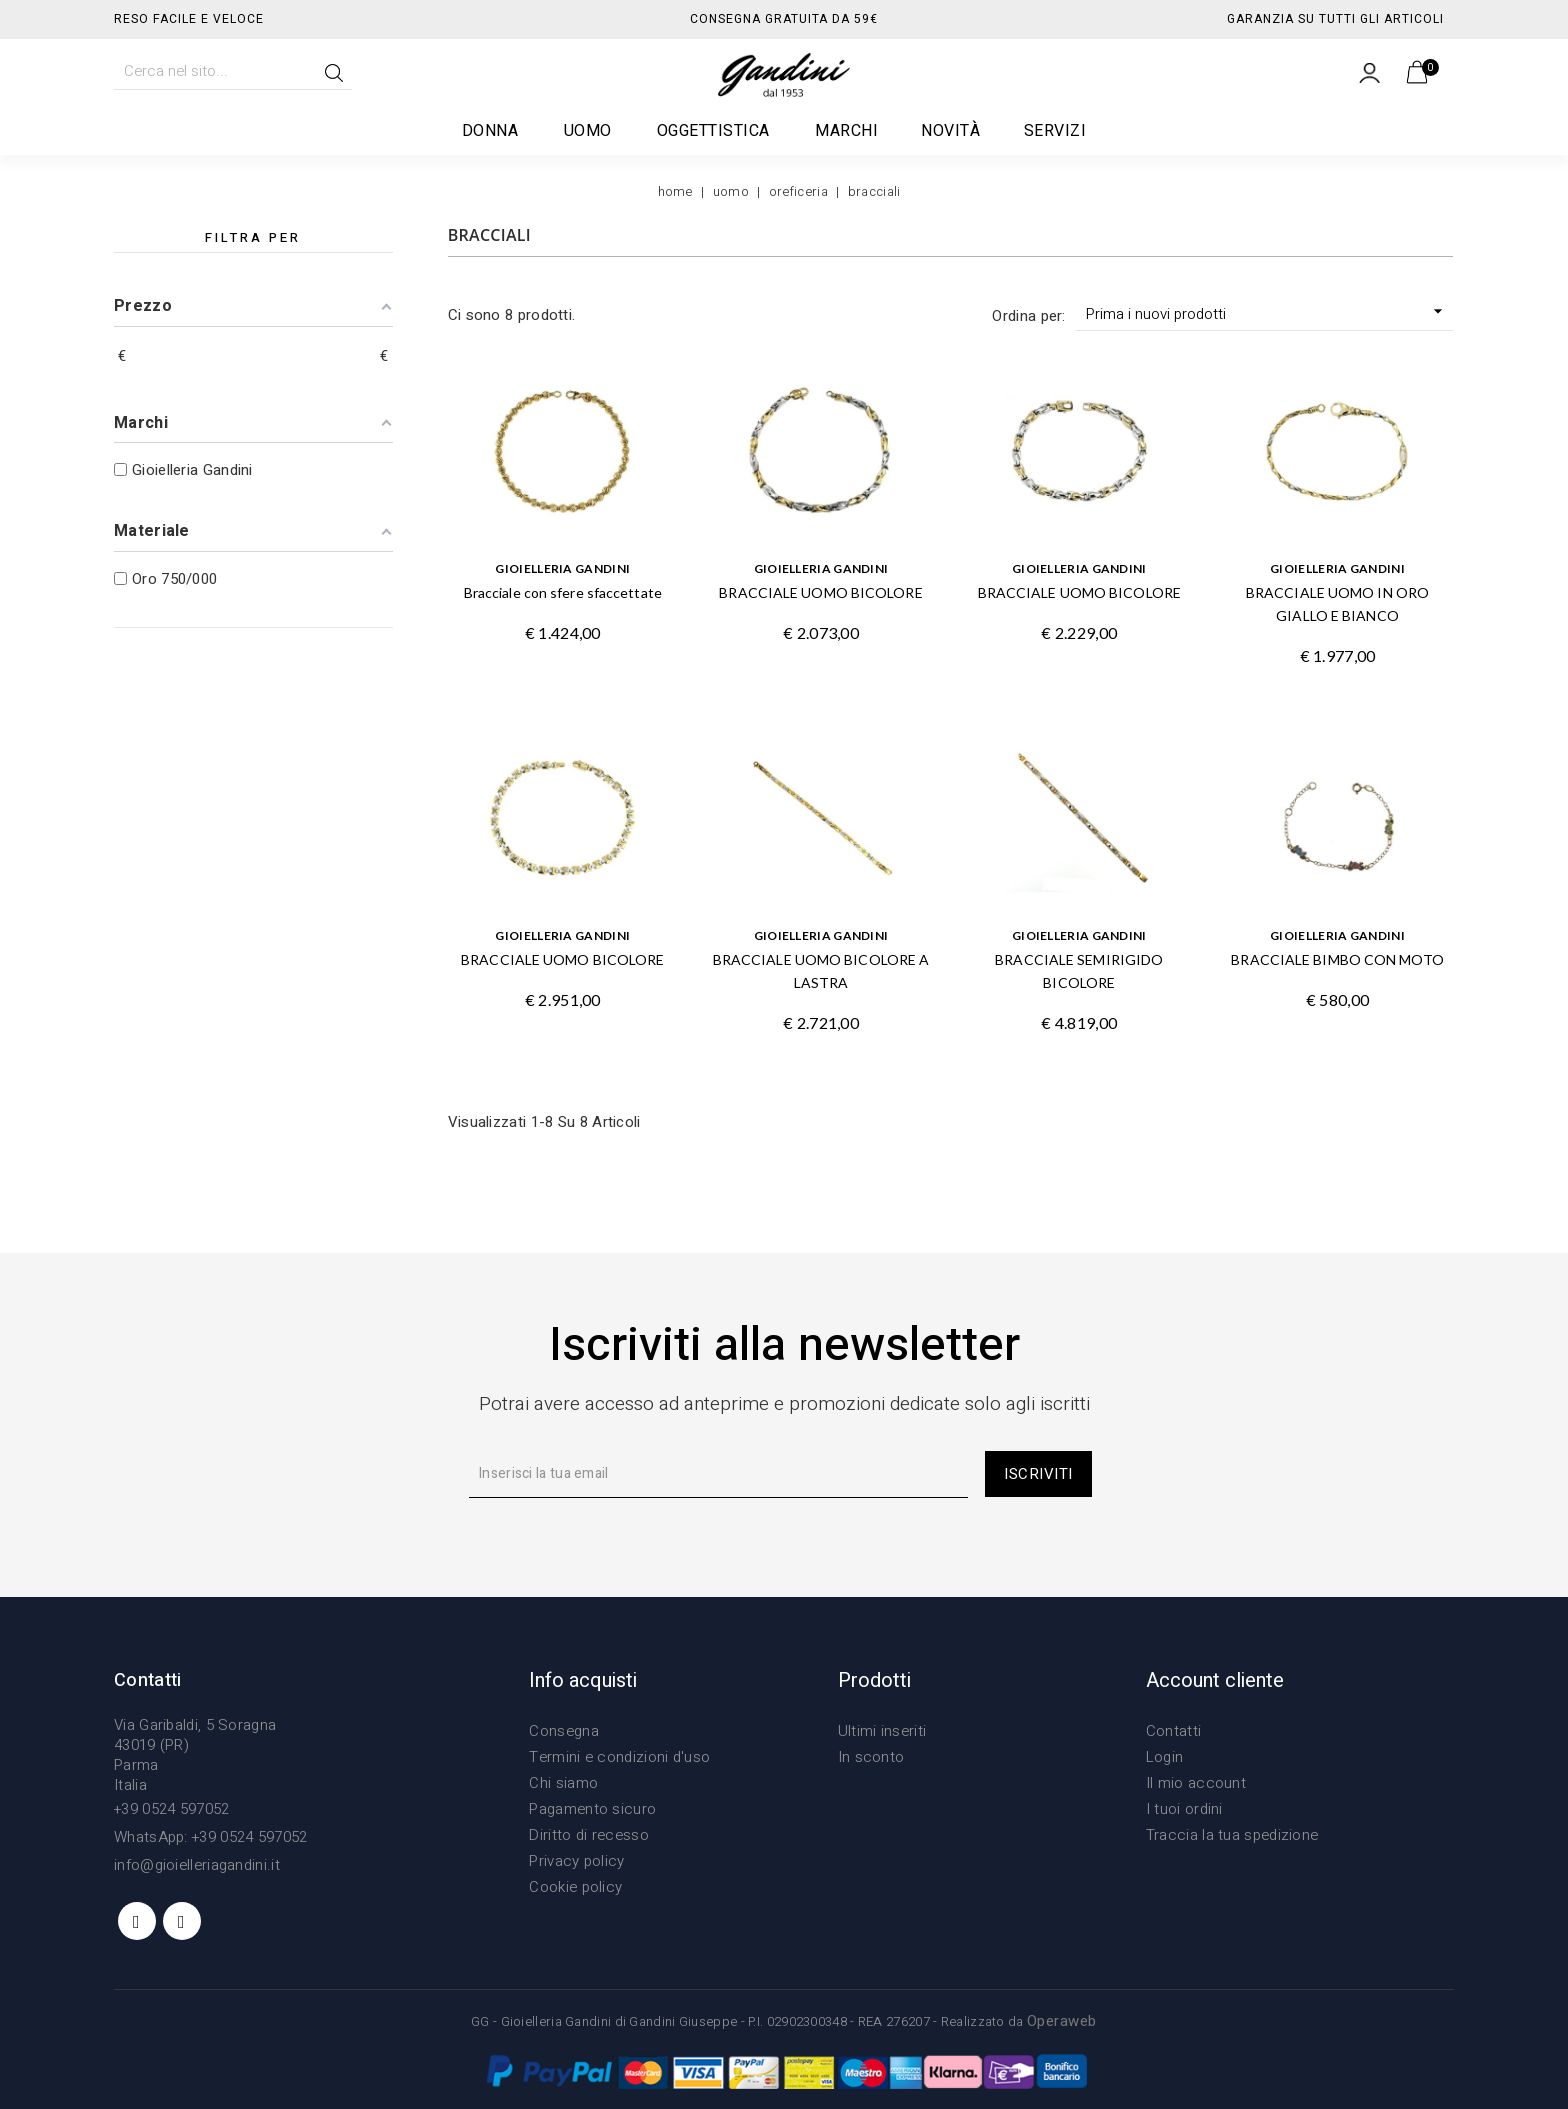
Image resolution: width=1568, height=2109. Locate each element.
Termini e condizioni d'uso (619, 1757)
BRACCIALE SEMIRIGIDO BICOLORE (1079, 971)
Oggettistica (714, 131)
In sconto (871, 1757)
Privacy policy (576, 1861)
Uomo (589, 131)
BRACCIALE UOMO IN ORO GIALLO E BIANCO (1337, 604)
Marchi (846, 131)
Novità (950, 131)
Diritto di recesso (588, 1835)
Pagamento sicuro (592, 1809)
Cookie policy (575, 1887)
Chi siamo (563, 1783)
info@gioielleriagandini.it (197, 1865)
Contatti (1173, 1731)
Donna (491, 131)
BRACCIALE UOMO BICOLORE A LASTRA (821, 971)
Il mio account (1196, 1783)
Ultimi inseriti (882, 1731)
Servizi (1055, 131)
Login (1165, 1757)
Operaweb (1062, 2021)
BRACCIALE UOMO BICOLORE (820, 592)
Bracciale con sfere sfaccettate (563, 592)
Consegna (563, 1731)
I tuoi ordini (1184, 1809)
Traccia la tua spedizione (1232, 1835)
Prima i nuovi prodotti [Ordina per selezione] (1267, 313)
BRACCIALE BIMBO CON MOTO (1337, 959)
